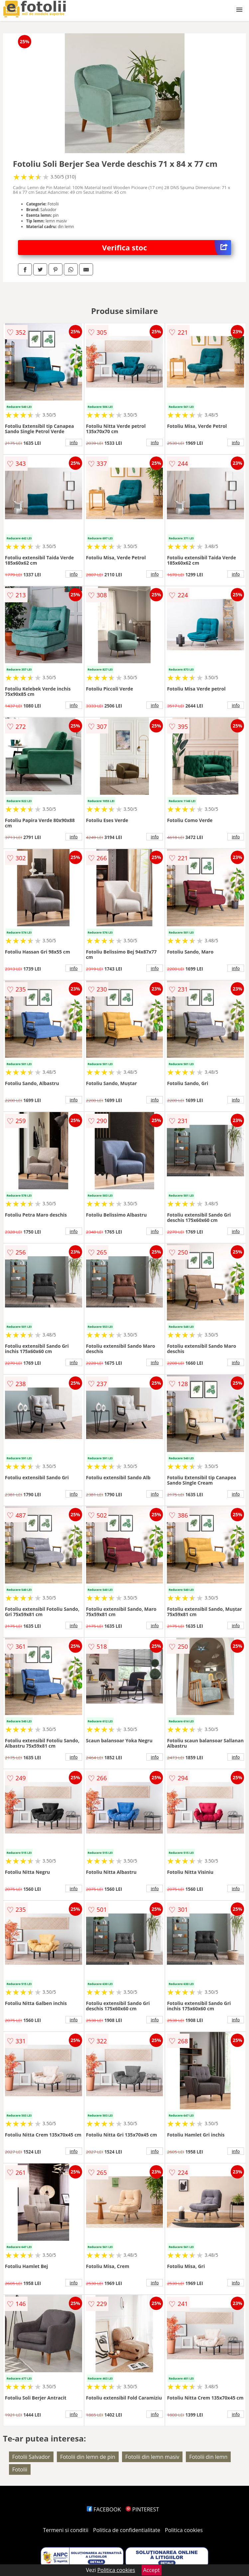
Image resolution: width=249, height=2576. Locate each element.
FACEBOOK (104, 2509)
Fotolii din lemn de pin (87, 2456)
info (74, 442)
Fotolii (19, 2469)
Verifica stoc (166, 247)
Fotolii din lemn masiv (152, 2456)
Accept (151, 2570)
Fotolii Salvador (31, 2456)
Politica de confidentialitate (126, 2530)
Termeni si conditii (65, 2530)
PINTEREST (142, 2509)
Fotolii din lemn (208, 2456)
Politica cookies (184, 2530)
